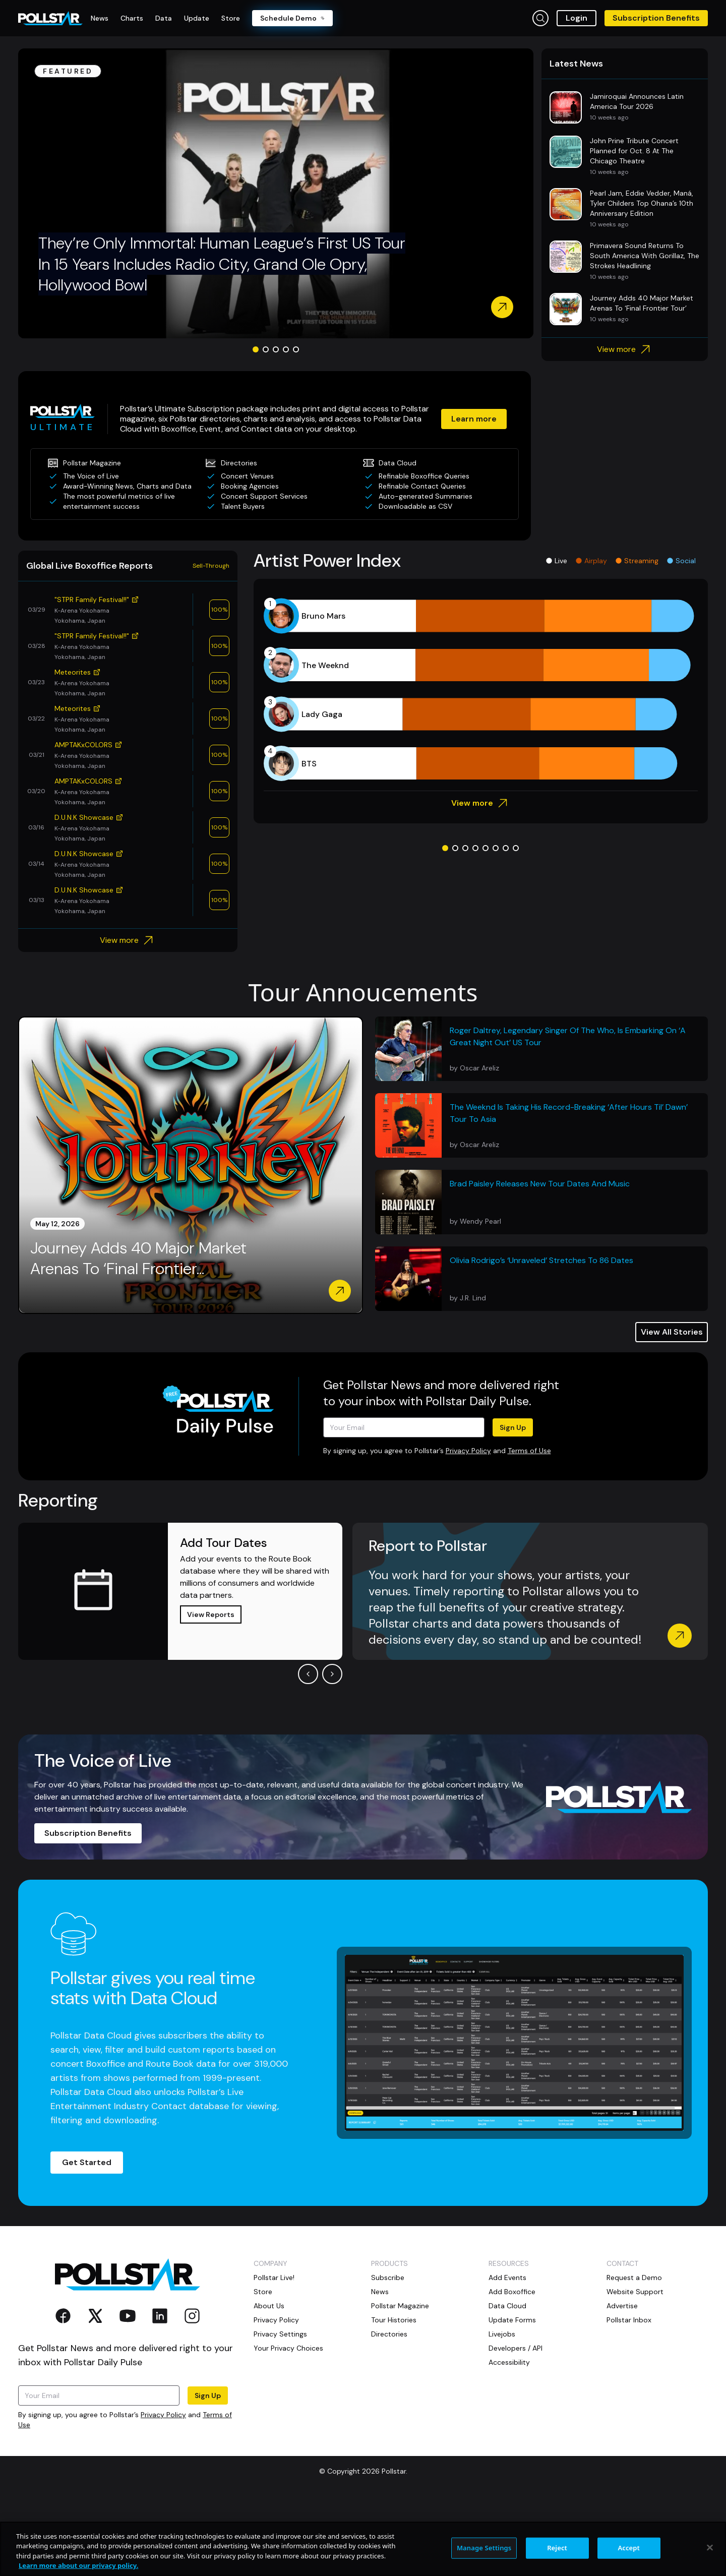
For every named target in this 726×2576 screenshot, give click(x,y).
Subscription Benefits (656, 18)
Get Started (86, 2240)
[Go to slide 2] (266, 427)
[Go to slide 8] (516, 926)
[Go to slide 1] (256, 427)
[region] (363, 2549)
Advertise (622, 2383)
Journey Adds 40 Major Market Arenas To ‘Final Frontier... (138, 1336)
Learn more (474, 496)
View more (625, 427)
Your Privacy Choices (288, 2425)
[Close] (710, 2547)
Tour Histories (393, 2397)
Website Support (635, 2369)
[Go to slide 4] (286, 427)
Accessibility (509, 2439)
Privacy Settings (280, 2411)
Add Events (507, 2355)
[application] (481, 767)
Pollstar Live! (274, 2355)
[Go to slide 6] (496, 926)
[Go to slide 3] (276, 427)
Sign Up (513, 1505)
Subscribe (387, 2355)
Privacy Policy (468, 1528)
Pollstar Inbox (629, 2397)
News (380, 2369)
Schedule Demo (292, 18)
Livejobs (502, 2411)
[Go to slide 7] (506, 926)
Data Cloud (507, 2383)
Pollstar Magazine (400, 2383)
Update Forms (512, 2397)
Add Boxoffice (512, 2369)
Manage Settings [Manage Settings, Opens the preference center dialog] (484, 2547)
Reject (557, 2547)
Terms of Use (529, 1528)
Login (576, 18)
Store (263, 2369)
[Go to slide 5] (296, 427)
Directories (389, 2411)
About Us (269, 2383)
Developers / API (515, 2425)
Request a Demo (634, 2355)
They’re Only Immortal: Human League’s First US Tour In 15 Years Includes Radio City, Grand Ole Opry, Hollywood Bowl (221, 341)
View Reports (210, 1692)
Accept (629, 2547)
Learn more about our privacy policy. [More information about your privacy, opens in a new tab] (78, 2565)
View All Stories (672, 1409)
